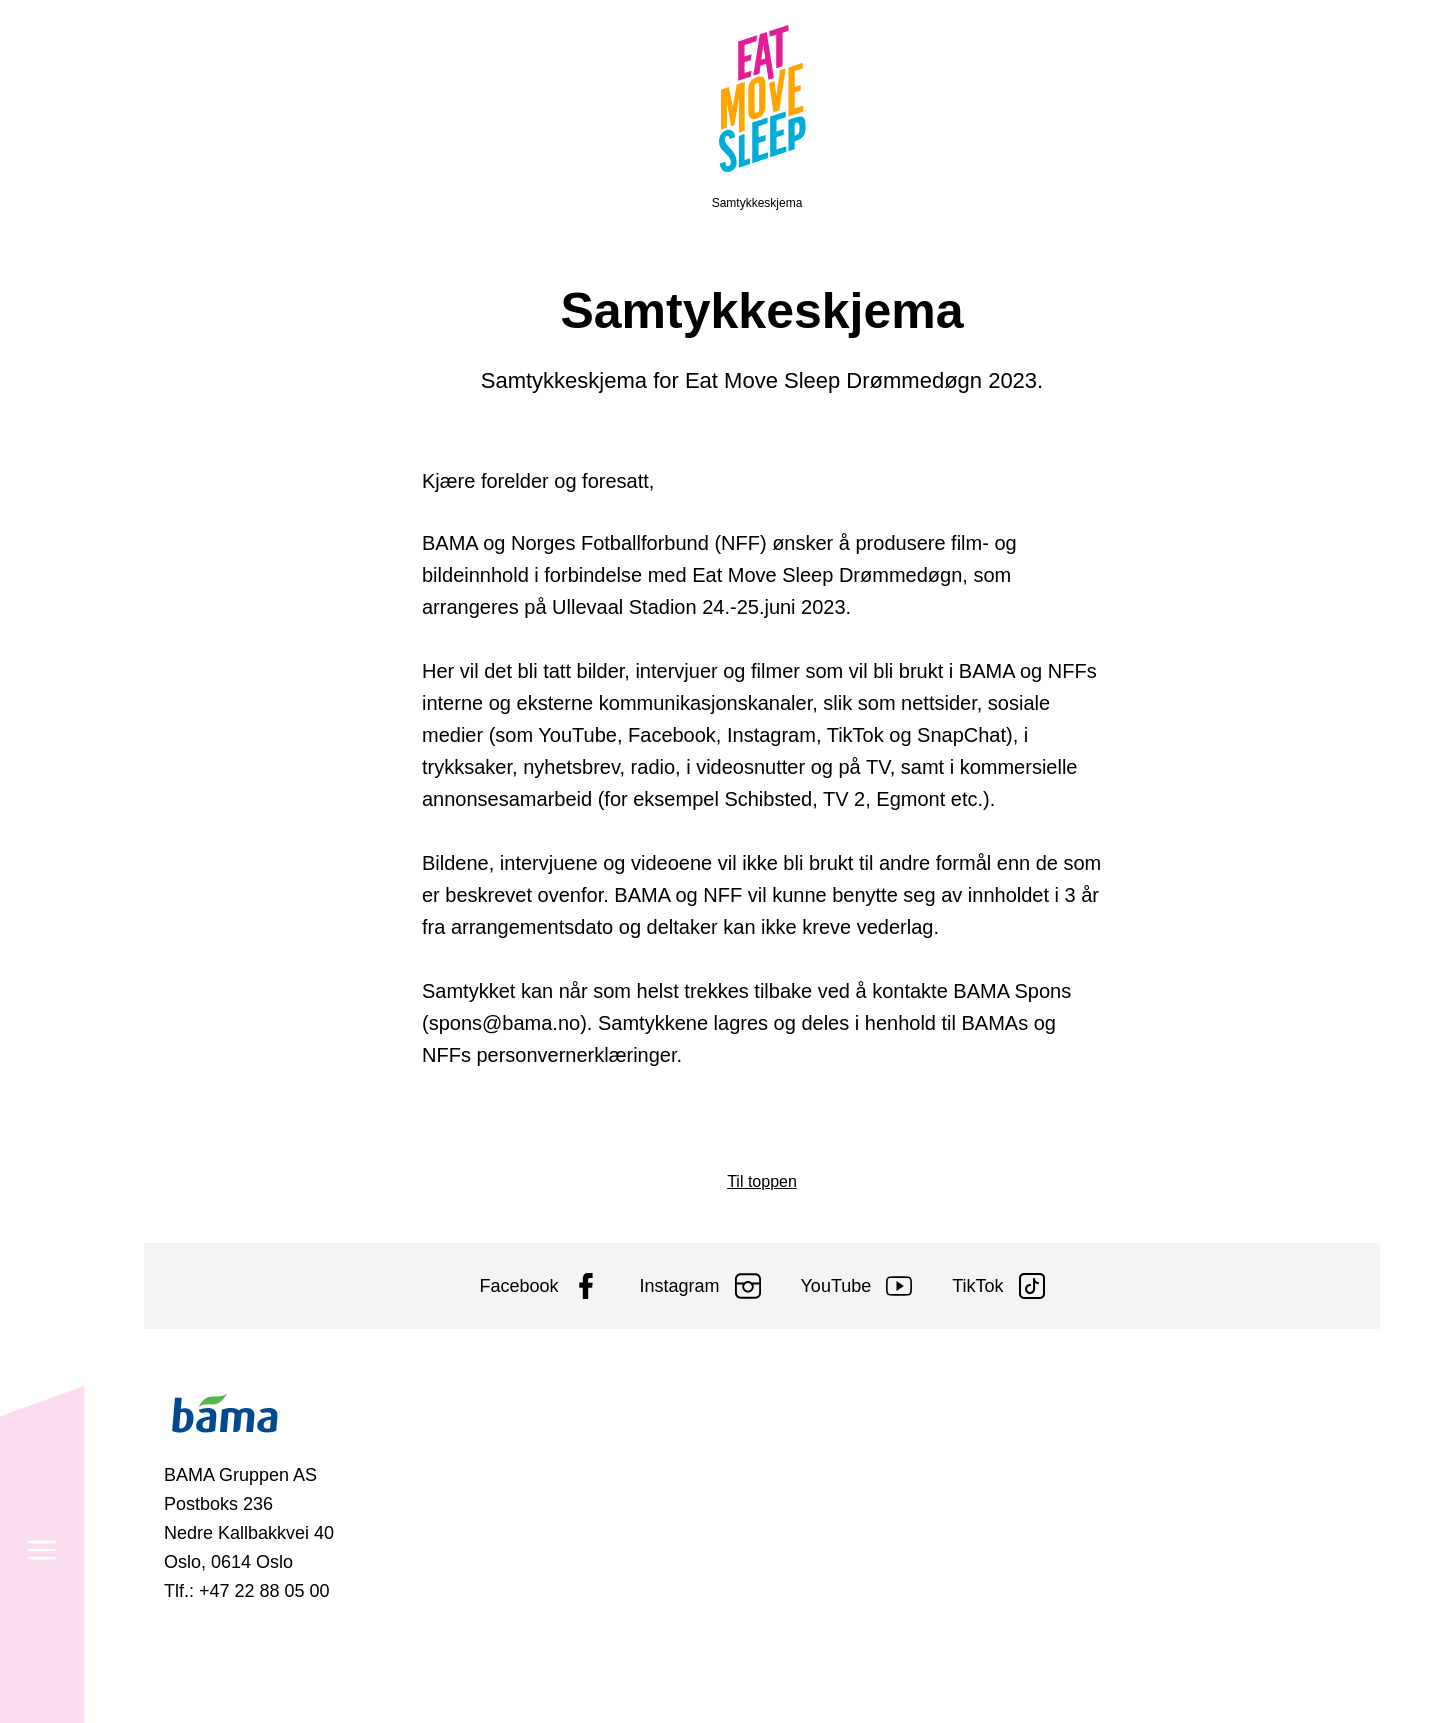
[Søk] (42, 1629)
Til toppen (762, 1181)
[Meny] (42, 94)
